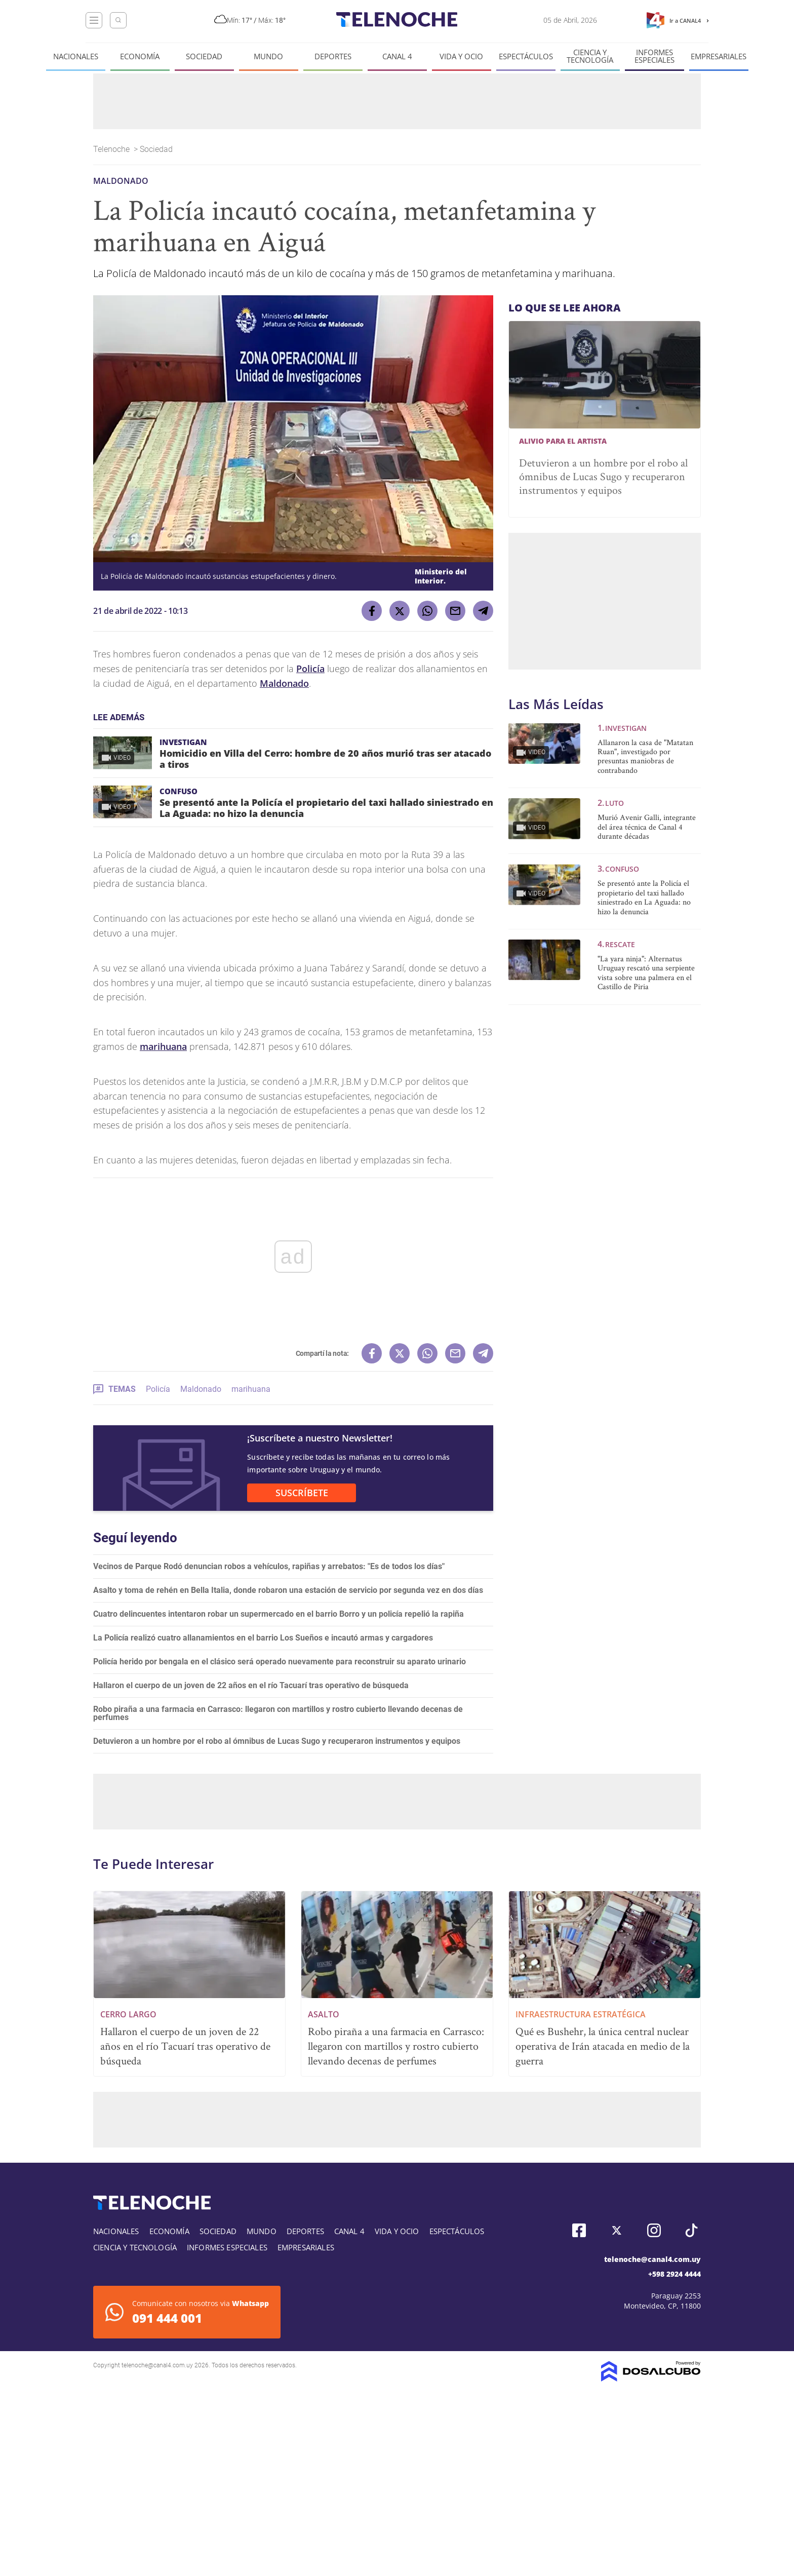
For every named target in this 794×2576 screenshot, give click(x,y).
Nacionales (75, 56)
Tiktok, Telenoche (691, 2230)
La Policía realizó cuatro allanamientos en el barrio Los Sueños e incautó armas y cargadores (263, 1638)
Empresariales (718, 56)
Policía (310, 668)
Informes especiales (654, 56)
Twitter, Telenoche (616, 2230)
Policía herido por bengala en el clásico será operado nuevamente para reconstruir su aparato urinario (279, 1661)
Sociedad (204, 56)
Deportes (332, 56)
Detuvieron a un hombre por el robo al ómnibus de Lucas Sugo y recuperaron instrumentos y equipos (276, 1741)
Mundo (268, 56)
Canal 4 (397, 56)
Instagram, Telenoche (654, 2230)
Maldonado (284, 683)
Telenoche (112, 149)
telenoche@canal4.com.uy (652, 2259)
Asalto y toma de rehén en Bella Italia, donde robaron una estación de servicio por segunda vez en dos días (288, 1590)
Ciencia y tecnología (590, 56)
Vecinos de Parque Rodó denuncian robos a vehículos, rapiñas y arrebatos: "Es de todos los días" (269, 1566)
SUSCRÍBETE (301, 1493)
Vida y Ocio (461, 56)
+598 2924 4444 (674, 2274)
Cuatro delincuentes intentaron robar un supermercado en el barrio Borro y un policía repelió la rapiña (278, 1614)
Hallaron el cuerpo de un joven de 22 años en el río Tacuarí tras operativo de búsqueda (251, 1685)
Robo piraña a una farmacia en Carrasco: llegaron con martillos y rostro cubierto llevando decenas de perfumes (278, 1713)
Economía (140, 56)
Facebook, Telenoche (579, 2230)
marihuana (163, 1046)
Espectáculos (526, 56)
